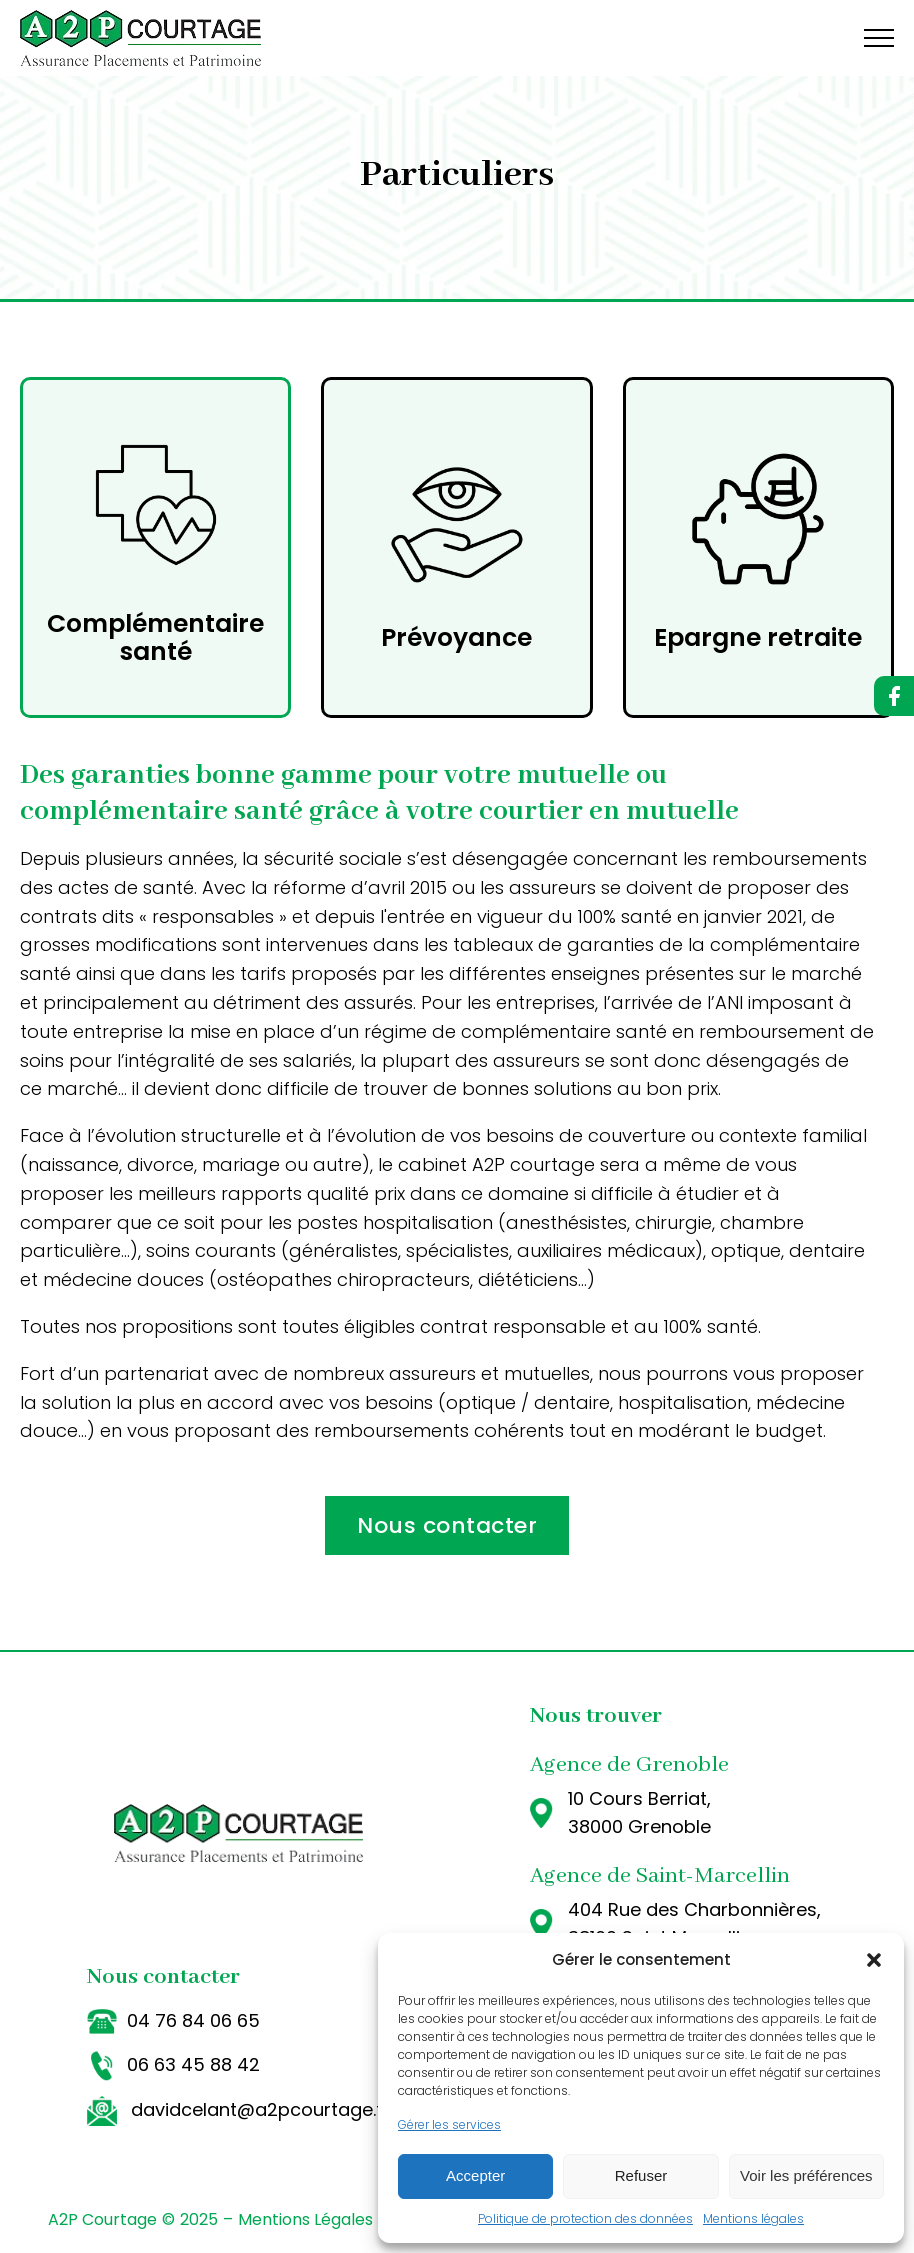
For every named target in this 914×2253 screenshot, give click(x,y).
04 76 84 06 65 (193, 2020)
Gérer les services (449, 2124)
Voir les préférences (806, 2175)
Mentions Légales (305, 2219)
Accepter (475, 2175)
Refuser (641, 2175)
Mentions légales (753, 2218)
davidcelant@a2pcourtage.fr (260, 2109)
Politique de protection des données (585, 2218)
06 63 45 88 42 (193, 2064)
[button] (874, 1960)
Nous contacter (447, 1525)
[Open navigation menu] (879, 38)
